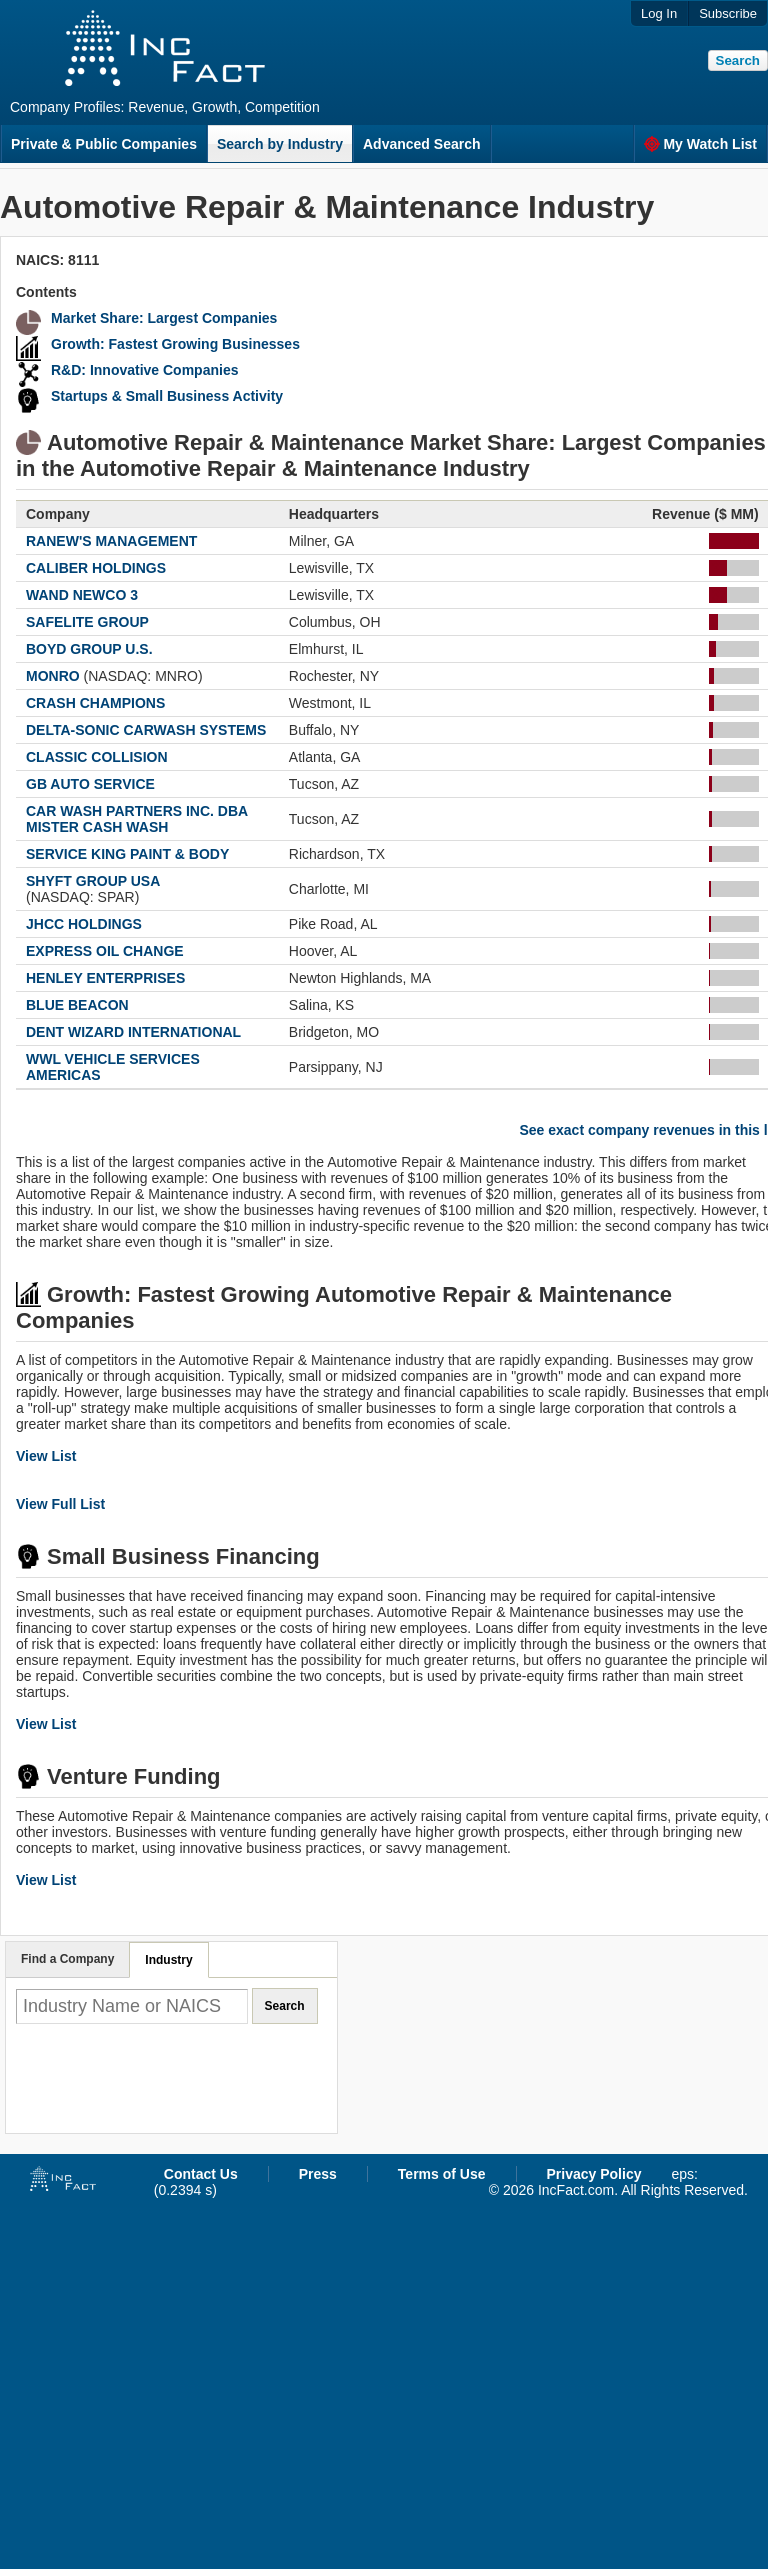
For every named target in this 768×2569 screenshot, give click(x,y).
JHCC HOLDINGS (84, 924)
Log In (659, 13)
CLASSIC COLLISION (97, 757)
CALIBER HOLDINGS (96, 568)
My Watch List (700, 144)
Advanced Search (422, 144)
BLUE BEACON (77, 1005)
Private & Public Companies (104, 144)
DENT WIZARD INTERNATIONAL (133, 1032)
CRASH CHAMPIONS (95, 703)
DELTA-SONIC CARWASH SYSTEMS (146, 730)
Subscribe (728, 13)
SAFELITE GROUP (87, 622)
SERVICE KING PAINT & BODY (127, 854)
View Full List (60, 1504)
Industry (168, 1960)
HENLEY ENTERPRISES (105, 978)
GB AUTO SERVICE (90, 784)
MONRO (53, 676)
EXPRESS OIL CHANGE (105, 951)
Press (318, 2174)
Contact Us (201, 2174)
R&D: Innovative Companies (144, 370)
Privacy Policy (594, 2174)
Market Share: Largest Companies (164, 318)
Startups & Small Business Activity (167, 396)
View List (46, 1456)
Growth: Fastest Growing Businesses (175, 344)
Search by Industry (280, 144)
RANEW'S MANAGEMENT (111, 541)
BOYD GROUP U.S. (89, 649)
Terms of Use (442, 2174)
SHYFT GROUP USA (93, 881)
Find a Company (67, 1959)
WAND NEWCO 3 (82, 595)
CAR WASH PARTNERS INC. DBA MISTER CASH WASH (137, 819)
